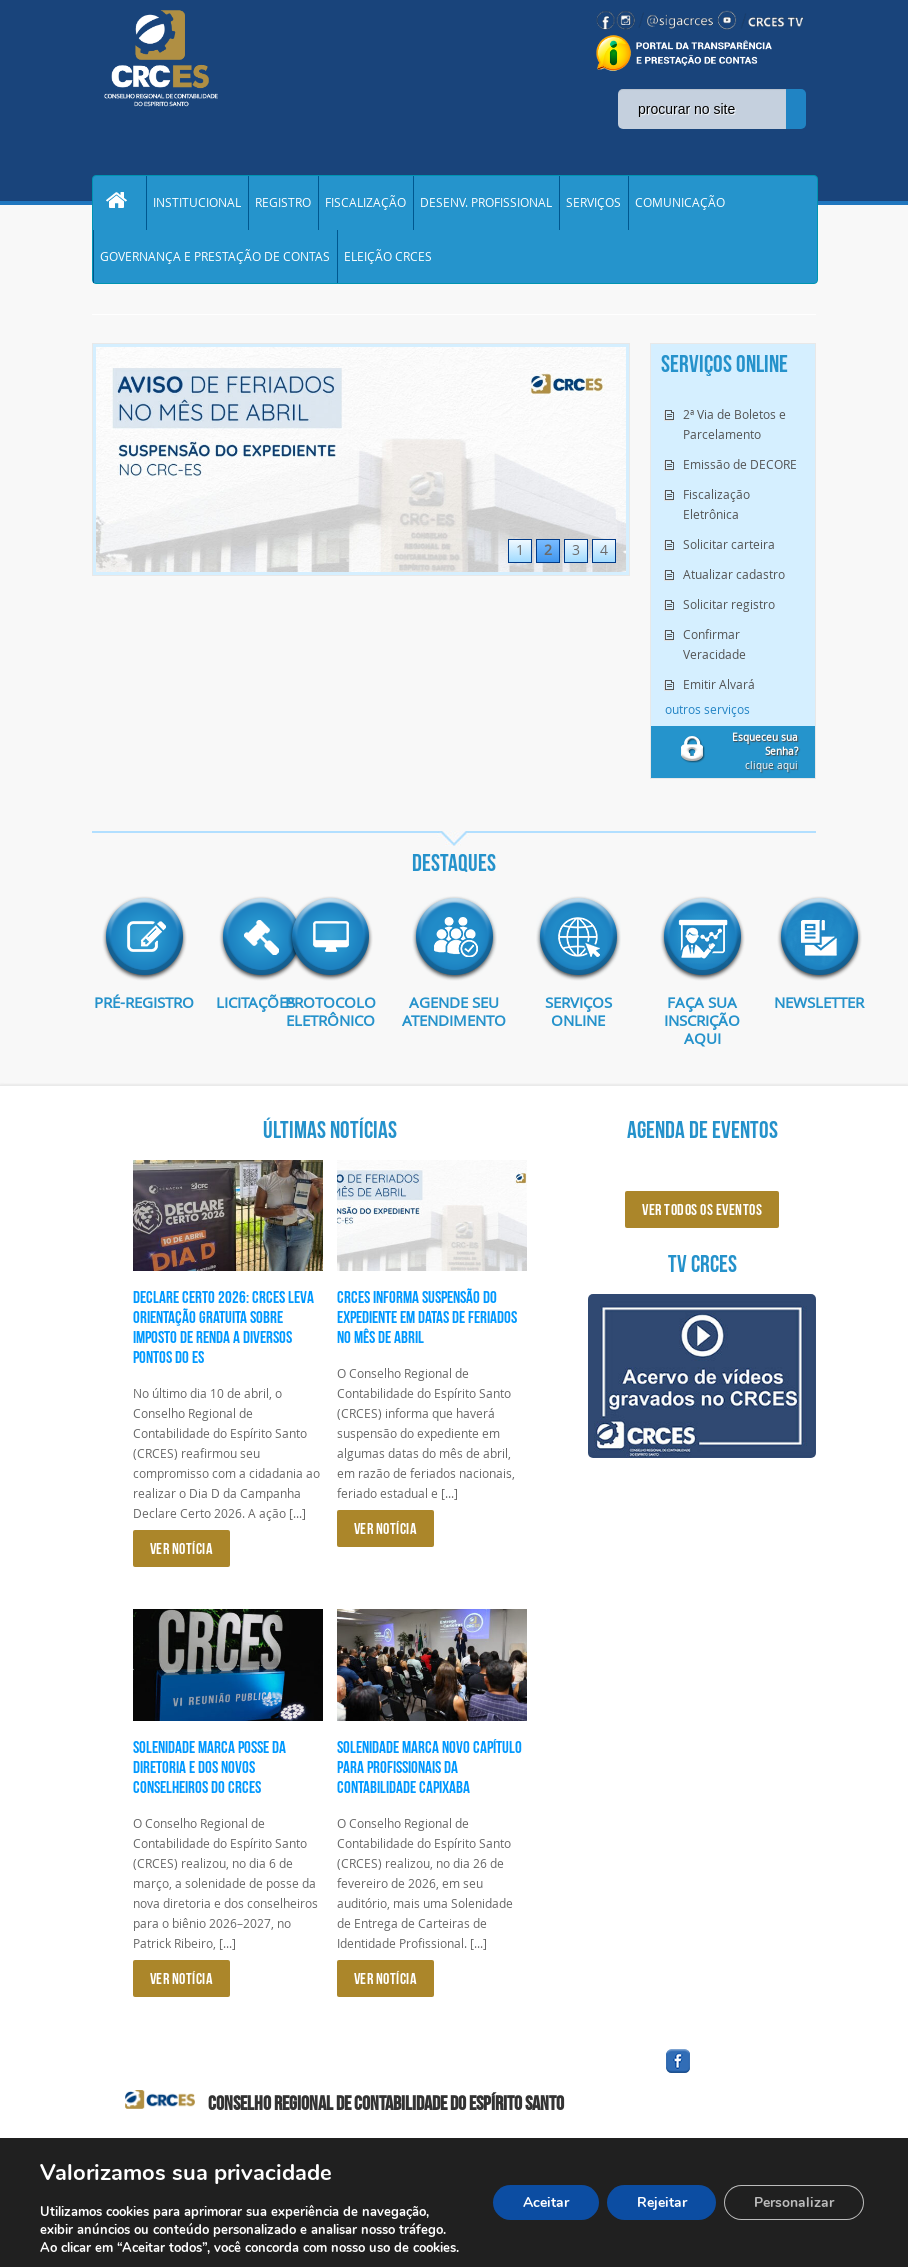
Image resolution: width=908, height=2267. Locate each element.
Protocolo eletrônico (330, 1016)
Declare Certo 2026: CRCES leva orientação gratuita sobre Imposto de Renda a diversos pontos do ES (223, 1332)
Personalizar (794, 2202)
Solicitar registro (729, 609)
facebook (726, 2078)
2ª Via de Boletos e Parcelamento (734, 429)
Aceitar (545, 2202)
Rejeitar (661, 2202)
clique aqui (765, 756)
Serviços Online (578, 1016)
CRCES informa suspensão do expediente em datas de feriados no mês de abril (427, 1322)
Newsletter (795, 1007)
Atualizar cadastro (734, 579)
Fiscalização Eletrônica (716, 509)
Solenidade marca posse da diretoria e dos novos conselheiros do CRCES (209, 1772)
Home (119, 204)
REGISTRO (283, 204)
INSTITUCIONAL (197, 204)
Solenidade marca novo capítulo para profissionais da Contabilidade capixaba (429, 1772)
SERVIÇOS (593, 204)
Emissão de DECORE (740, 469)
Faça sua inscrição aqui (702, 1025)
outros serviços (707, 714)
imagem (144, 943)
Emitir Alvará (719, 689)
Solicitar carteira (729, 549)
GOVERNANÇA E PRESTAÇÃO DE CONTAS (215, 260)
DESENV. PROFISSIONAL (486, 204)
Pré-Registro (144, 1016)
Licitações (237, 1007)
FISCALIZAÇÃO (365, 204)
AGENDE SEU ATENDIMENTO (454, 1016)
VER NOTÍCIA (182, 1553)
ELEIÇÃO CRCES (388, 260)
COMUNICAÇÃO (680, 204)
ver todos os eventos (702, 1214)
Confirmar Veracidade (714, 649)
